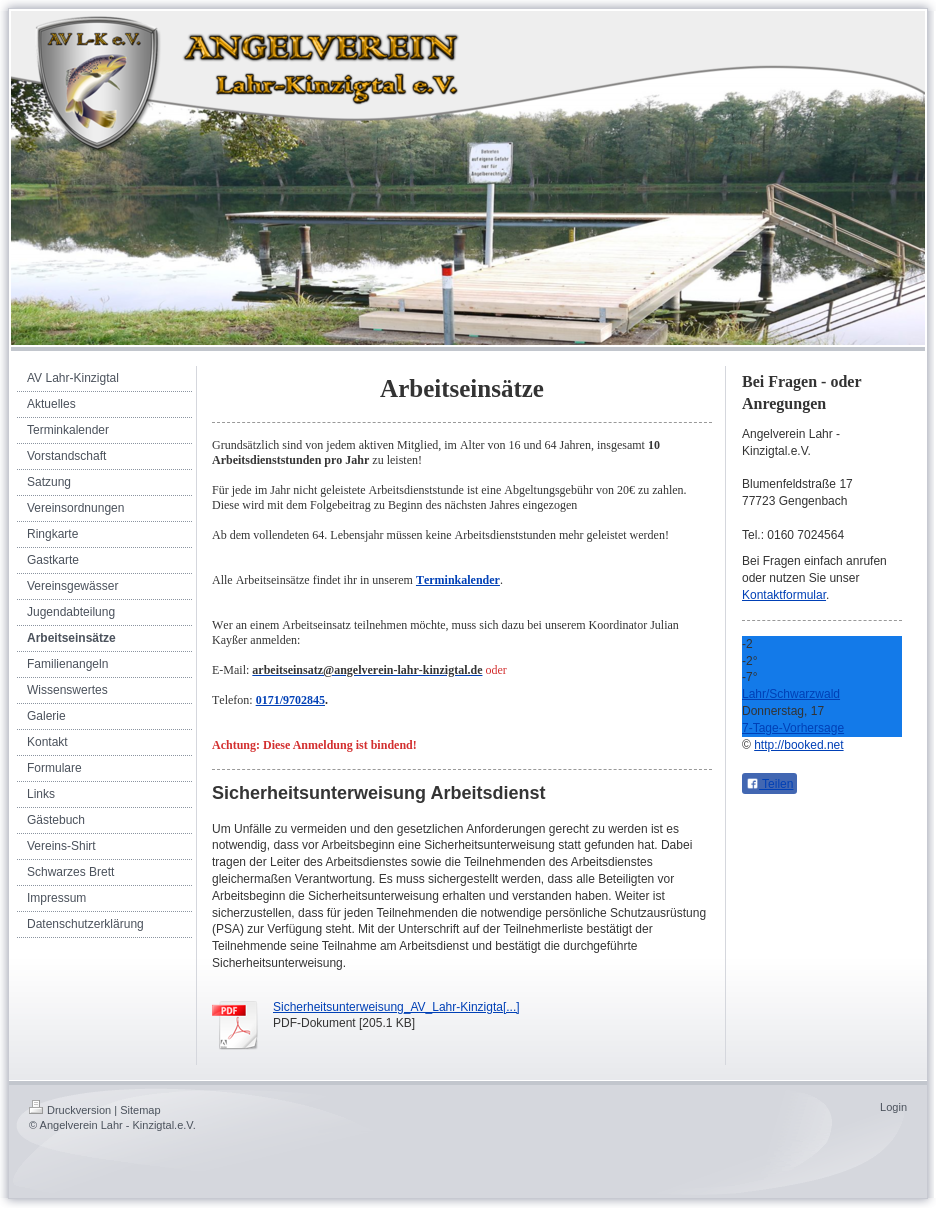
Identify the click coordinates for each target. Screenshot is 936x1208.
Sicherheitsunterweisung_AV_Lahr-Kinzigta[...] (396, 1007)
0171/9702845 (290, 700)
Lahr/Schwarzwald (791, 694)
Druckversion (70, 1110)
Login (893, 1107)
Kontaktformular (784, 595)
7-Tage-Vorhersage (793, 728)
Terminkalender (458, 580)
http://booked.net (798, 745)
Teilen (769, 784)
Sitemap (140, 1110)
